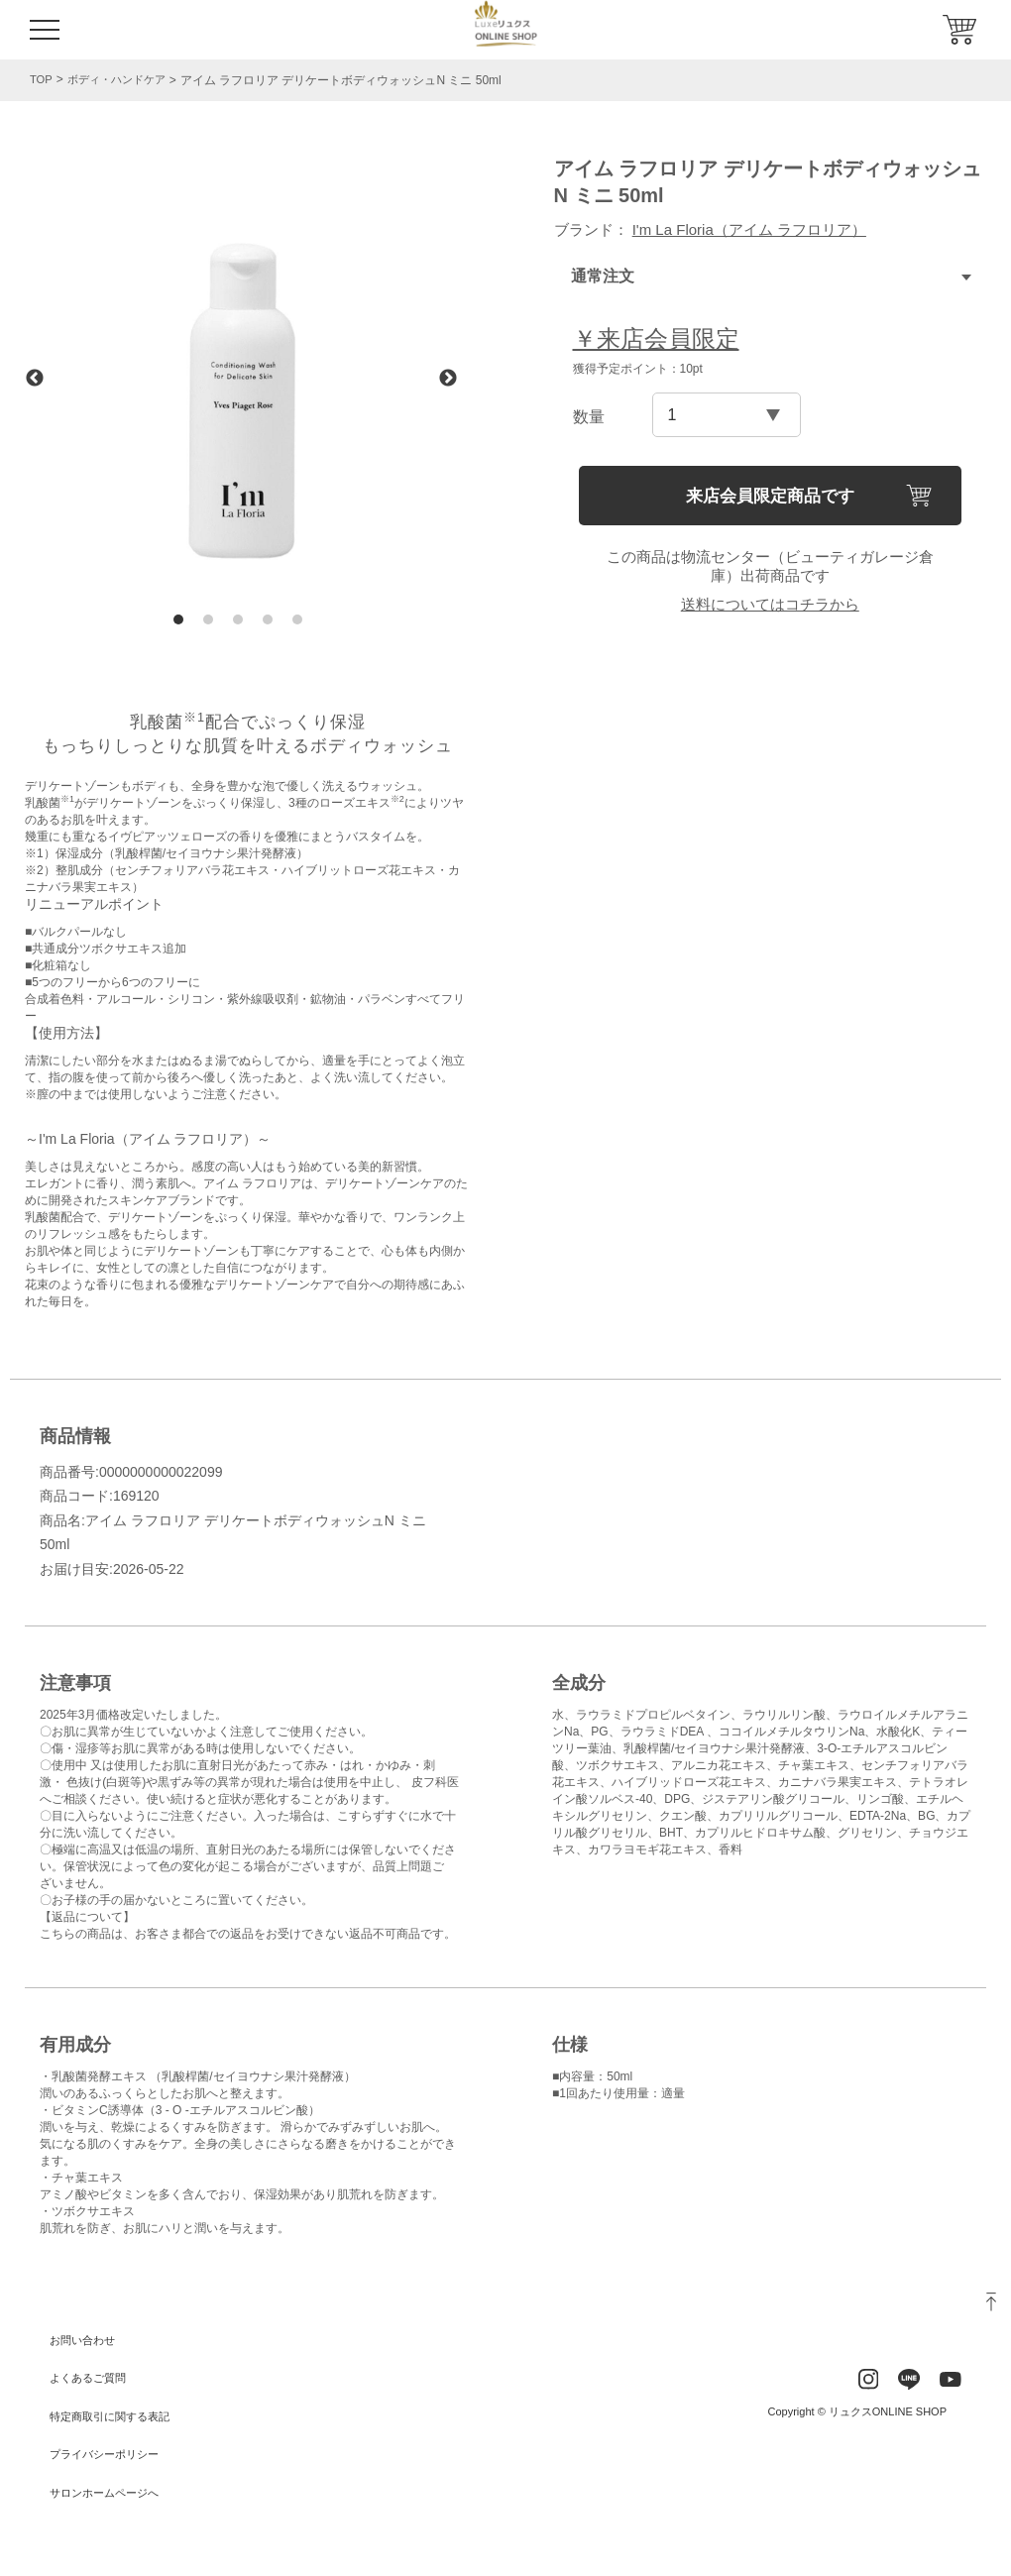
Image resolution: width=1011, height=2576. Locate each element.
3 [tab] (238, 619)
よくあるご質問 (91, 2378)
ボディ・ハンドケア (121, 80)
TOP (42, 79)
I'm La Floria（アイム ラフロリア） (749, 229)
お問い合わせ (85, 2340)
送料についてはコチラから (770, 604)
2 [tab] (208, 619)
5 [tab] (297, 619)
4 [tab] (268, 619)
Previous (35, 379)
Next (448, 379)
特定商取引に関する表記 (115, 2416)
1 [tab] (178, 619)
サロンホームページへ (109, 2493)
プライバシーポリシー (109, 2454)
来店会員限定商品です (770, 496)
